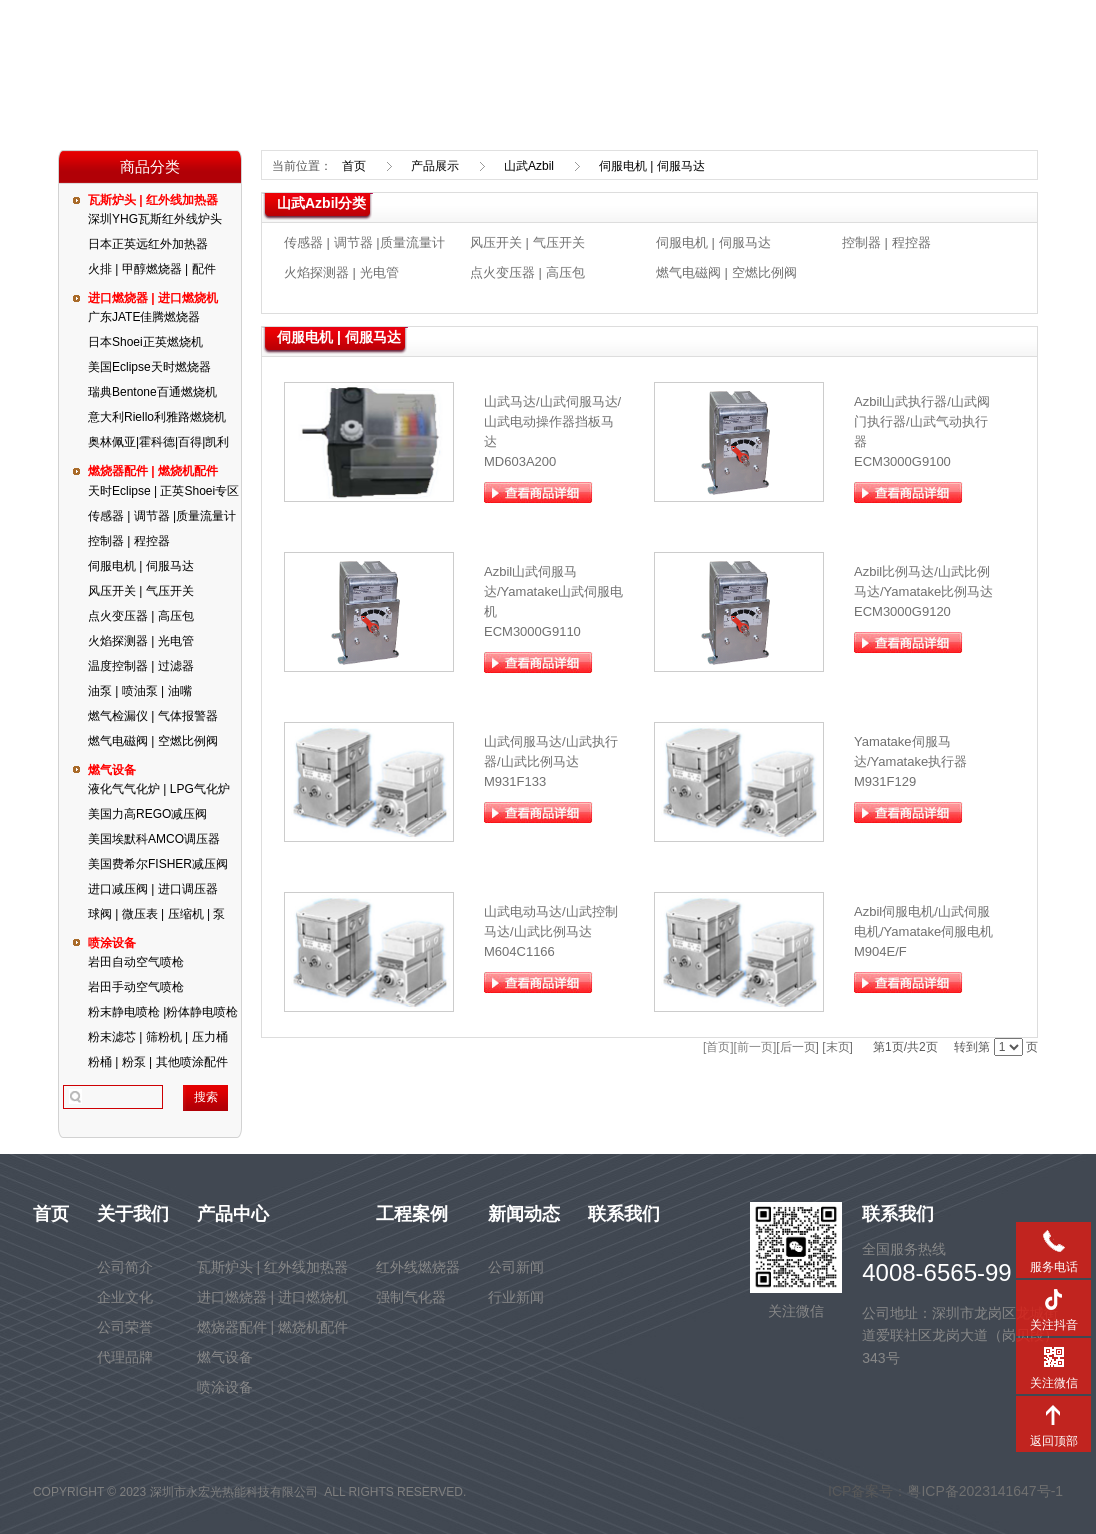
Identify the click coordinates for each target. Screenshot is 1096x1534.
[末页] (837, 1047)
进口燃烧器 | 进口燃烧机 (153, 298)
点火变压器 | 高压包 (141, 616)
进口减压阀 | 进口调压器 (153, 889)
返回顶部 (1053, 1414)
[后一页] (797, 1047)
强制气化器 (411, 1297)
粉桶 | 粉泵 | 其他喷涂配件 (158, 1062)
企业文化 (125, 1297)
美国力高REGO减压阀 (147, 814)
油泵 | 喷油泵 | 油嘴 (140, 691)
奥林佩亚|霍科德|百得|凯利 (158, 442)
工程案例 (412, 1214)
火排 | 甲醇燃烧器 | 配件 (152, 269)
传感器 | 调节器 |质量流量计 (162, 516)
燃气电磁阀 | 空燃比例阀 (153, 741)
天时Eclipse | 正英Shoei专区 (163, 491)
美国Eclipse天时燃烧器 (149, 367)
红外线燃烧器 (418, 1267)
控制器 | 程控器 (129, 541)
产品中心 (233, 1214)
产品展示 (435, 166)
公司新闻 (516, 1267)
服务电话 (1053, 1240)
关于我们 (133, 1214)
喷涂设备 (112, 943)
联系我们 (624, 1214)
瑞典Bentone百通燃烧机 (152, 392)
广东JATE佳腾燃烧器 (144, 317)
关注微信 (1053, 1356)
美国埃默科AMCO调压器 (154, 839)
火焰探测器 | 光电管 (141, 641)
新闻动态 (524, 1214)
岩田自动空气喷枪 (136, 962)
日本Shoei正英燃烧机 (145, 342)
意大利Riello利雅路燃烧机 (157, 417)
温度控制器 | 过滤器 (141, 666)
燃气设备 (112, 770)
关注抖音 (1053, 1298)
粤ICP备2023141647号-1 (985, 1491)
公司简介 (125, 1267)
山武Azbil (529, 166)
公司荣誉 (125, 1327)
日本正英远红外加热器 (148, 244)
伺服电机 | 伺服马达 (141, 566)
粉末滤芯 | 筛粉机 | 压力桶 (158, 1037)
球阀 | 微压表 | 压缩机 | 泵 (156, 914)
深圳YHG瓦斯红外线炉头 (155, 219)
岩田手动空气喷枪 (136, 987)
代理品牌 (125, 1357)
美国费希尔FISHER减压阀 (158, 864)
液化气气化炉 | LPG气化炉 (159, 789)
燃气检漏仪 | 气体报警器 (153, 716)
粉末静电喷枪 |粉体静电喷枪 (163, 1012)
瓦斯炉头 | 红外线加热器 (153, 200)
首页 (354, 166)
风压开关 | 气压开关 (141, 591)
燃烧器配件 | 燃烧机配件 (153, 471)
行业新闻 (516, 1297)
